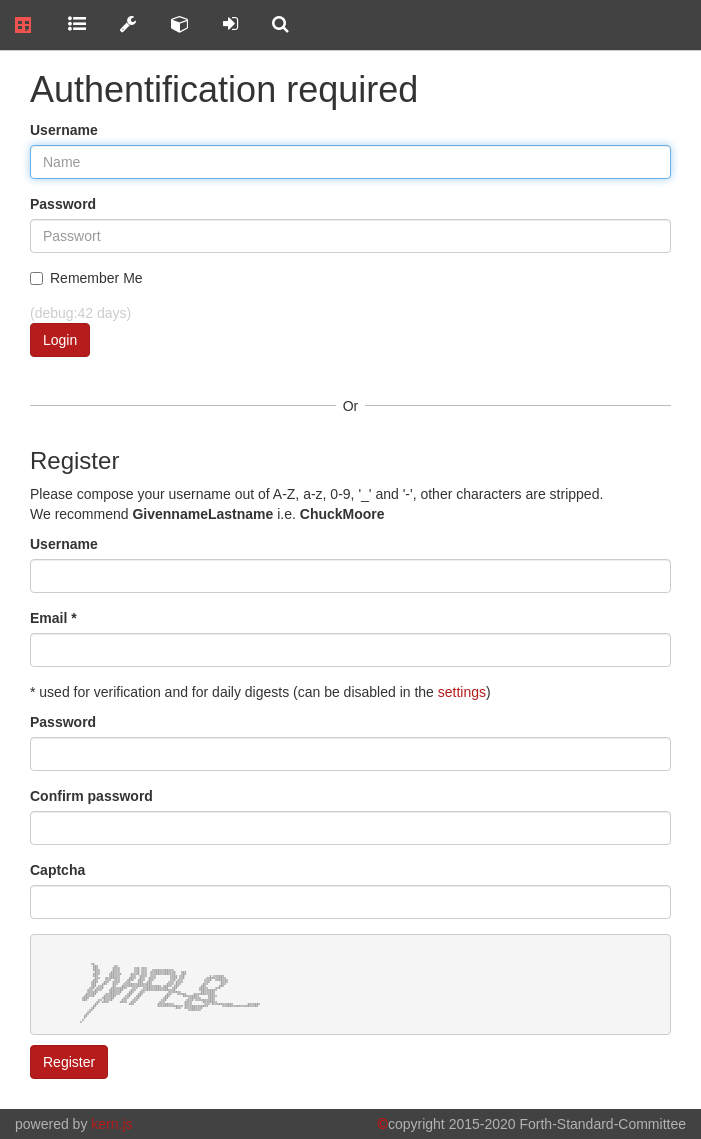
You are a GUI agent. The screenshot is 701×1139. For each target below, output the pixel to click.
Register (69, 1062)
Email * (53, 618)
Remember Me (86, 278)
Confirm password (91, 796)
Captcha (57, 870)
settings (462, 692)
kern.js (111, 1124)
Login (60, 340)
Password (63, 204)
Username (64, 130)
